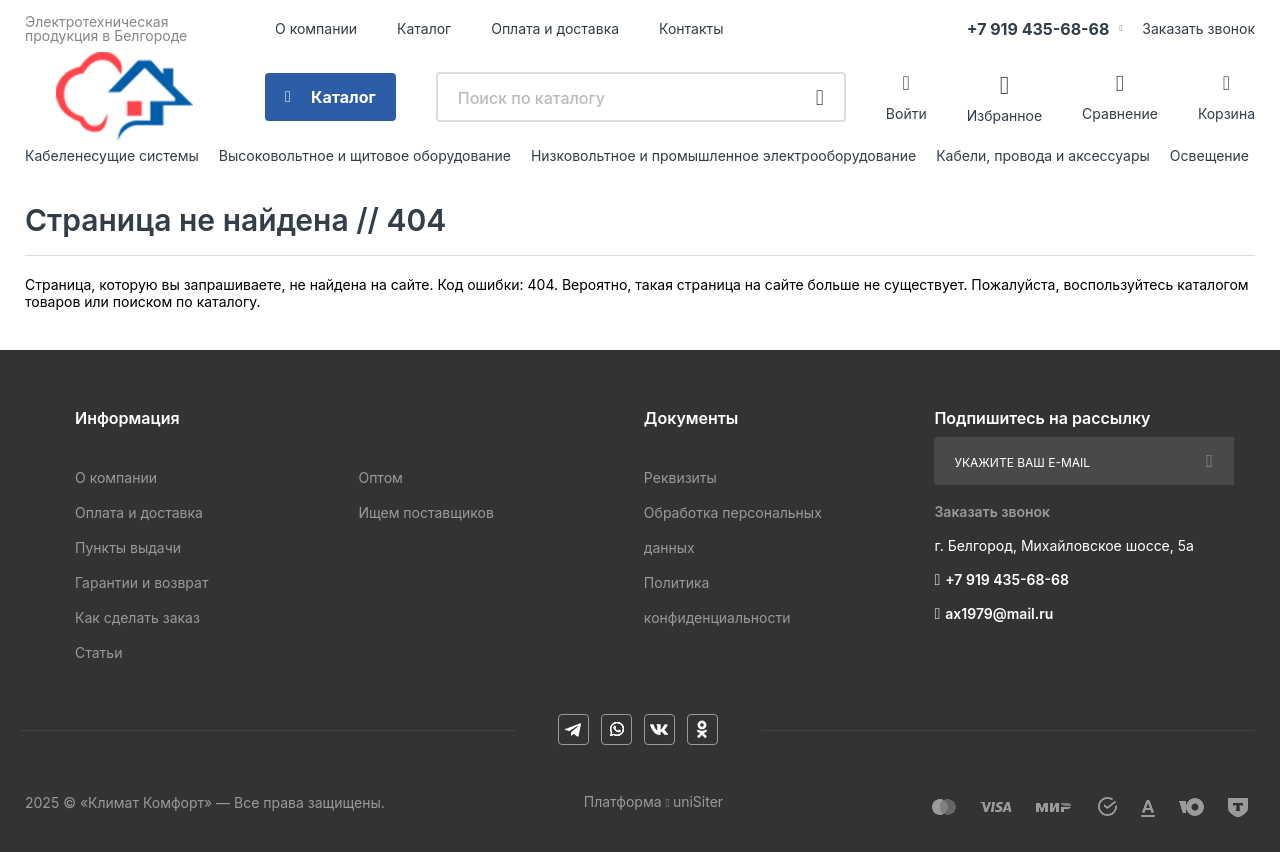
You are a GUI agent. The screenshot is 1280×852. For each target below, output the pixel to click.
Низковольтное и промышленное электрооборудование (723, 155)
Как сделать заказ (137, 617)
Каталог (424, 28)
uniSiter (698, 801)
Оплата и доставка (555, 28)
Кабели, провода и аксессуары (1043, 155)
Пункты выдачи (128, 547)
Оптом (380, 477)
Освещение (1209, 155)
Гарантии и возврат (141, 582)
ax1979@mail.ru (999, 613)
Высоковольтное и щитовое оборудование (365, 155)
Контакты (691, 28)
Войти (906, 113)
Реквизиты (680, 477)
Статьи (98, 652)
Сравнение (1120, 113)
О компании (316, 28)
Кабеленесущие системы (112, 155)
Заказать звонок (1198, 28)
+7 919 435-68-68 (1038, 29)
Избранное (1004, 114)
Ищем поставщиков (425, 512)
